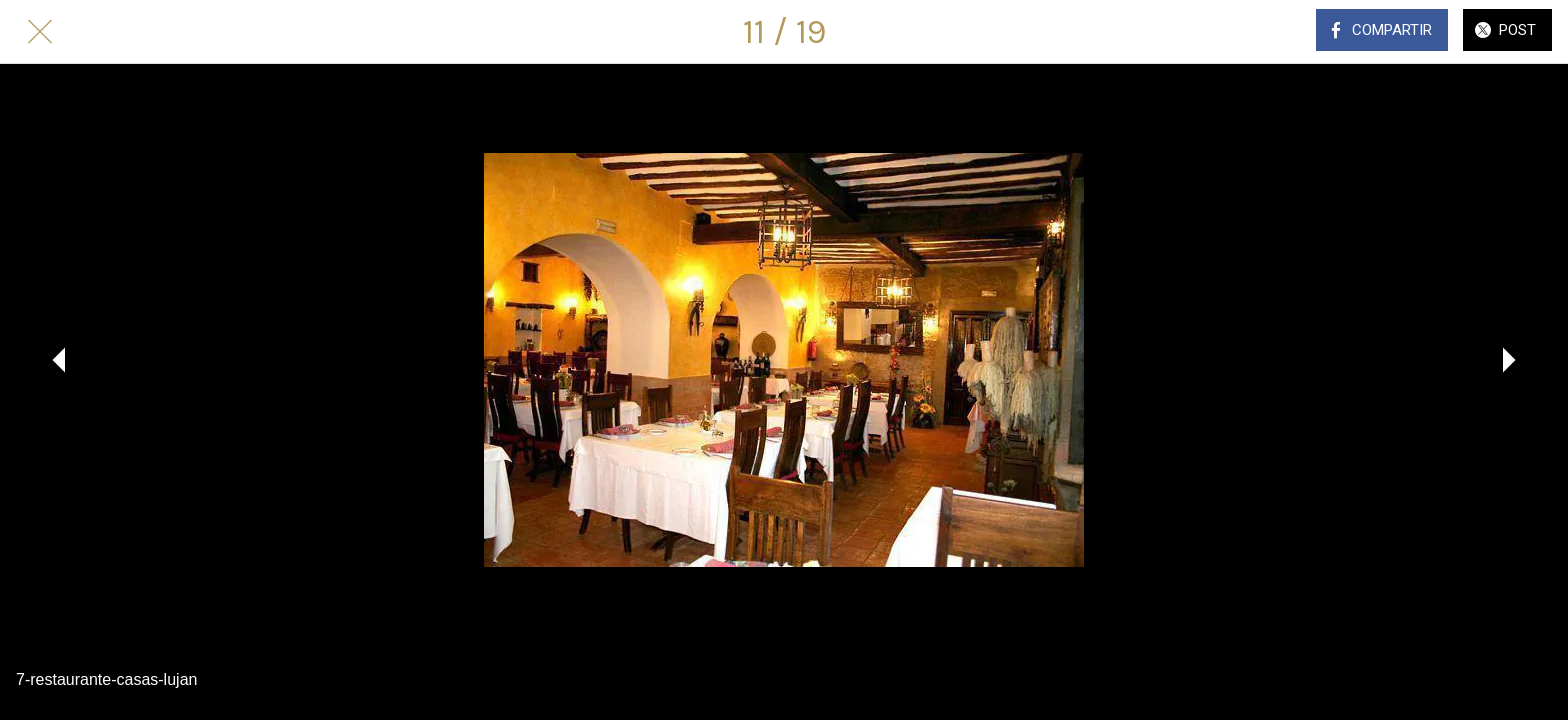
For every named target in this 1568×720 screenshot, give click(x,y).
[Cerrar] (40, 32)
